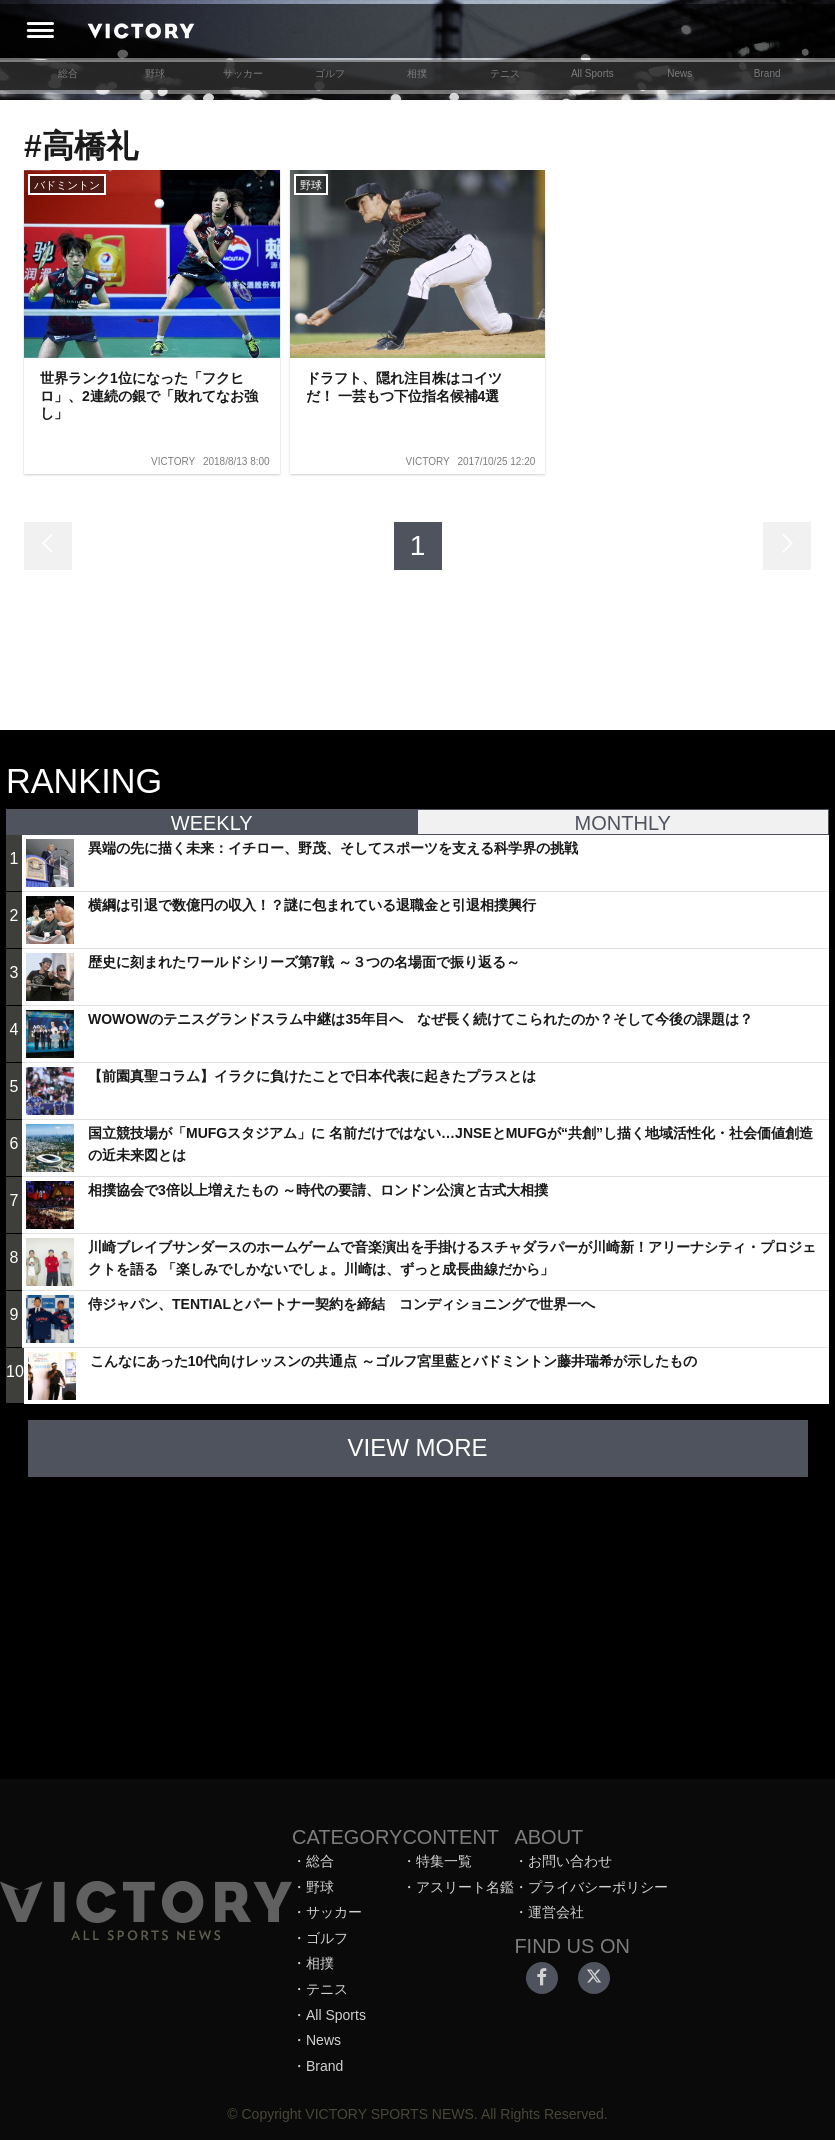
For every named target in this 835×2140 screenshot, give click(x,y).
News (679, 73)
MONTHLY (623, 823)
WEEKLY (212, 823)
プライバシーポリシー (598, 1887)
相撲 (417, 73)
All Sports (592, 73)
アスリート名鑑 (465, 1887)
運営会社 (556, 1912)
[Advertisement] (418, 1618)
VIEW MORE (417, 1447)
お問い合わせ (570, 1861)
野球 (155, 73)
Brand (767, 73)
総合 (68, 73)
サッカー (243, 73)
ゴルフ (330, 73)
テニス (505, 73)
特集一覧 (444, 1861)
